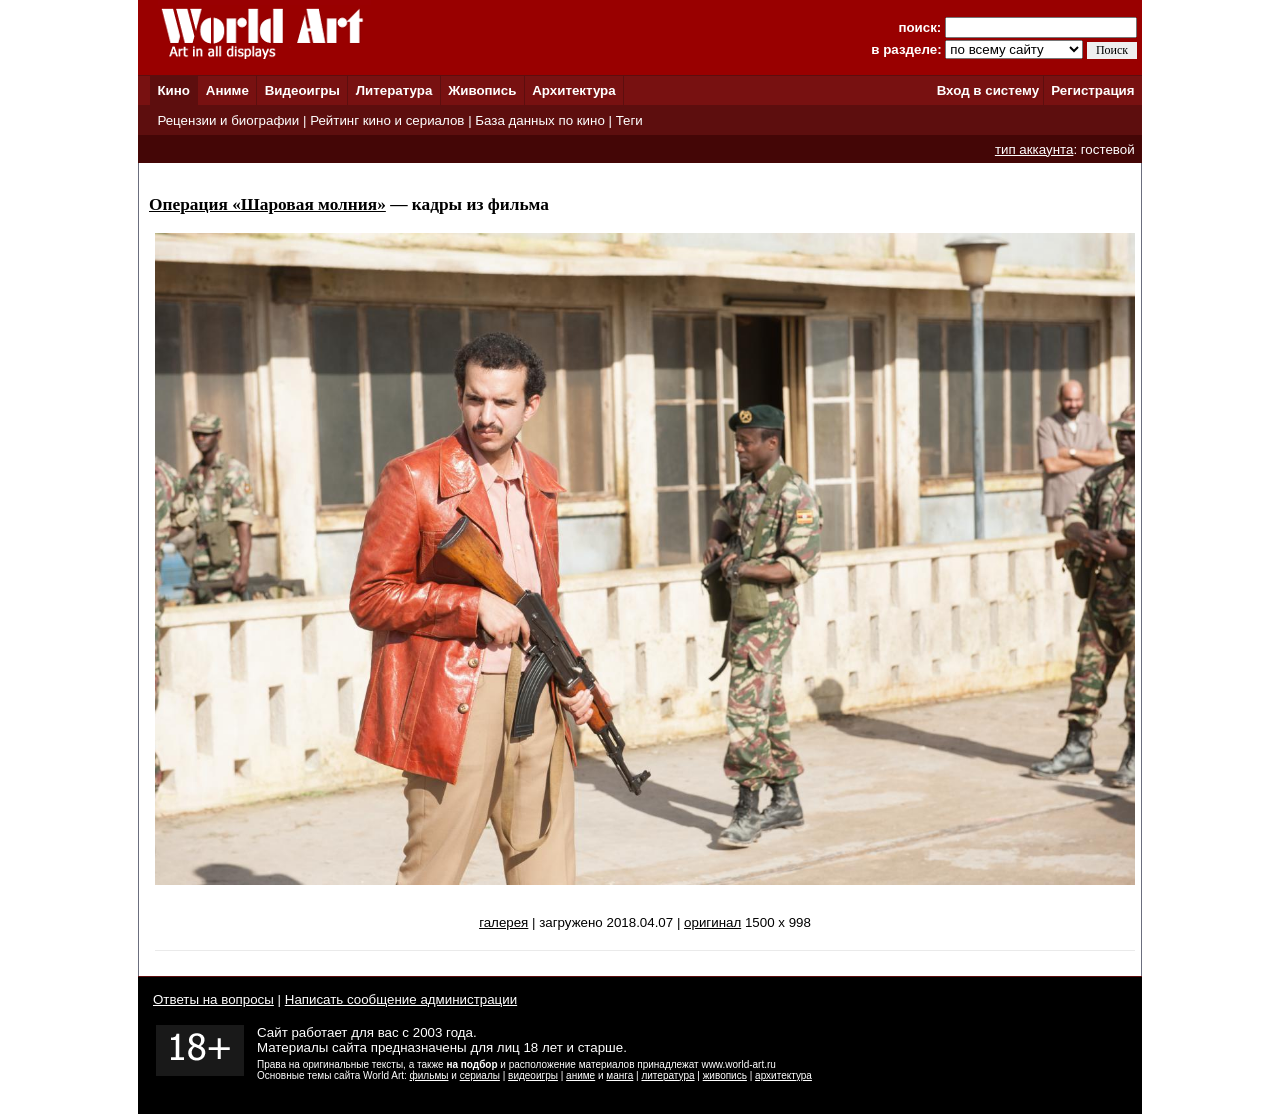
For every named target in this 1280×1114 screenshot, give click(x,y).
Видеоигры (302, 90)
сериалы (480, 1075)
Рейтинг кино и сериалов (387, 120)
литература (667, 1075)
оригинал (712, 922)
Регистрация (1092, 90)
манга (619, 1075)
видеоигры (533, 1075)
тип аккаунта (1034, 149)
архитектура (783, 1075)
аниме (580, 1075)
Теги (629, 120)
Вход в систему (988, 90)
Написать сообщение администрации (401, 999)
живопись (725, 1075)
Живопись (482, 90)
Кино (173, 90)
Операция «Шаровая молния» (267, 204)
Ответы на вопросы (213, 999)
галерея (503, 922)
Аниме (227, 90)
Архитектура (573, 90)
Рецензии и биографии (228, 120)
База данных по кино (539, 120)
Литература (394, 90)
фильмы (429, 1075)
